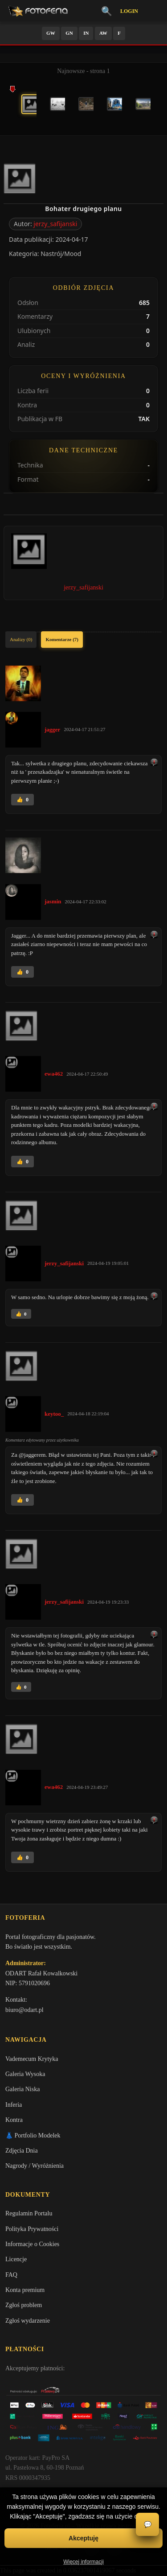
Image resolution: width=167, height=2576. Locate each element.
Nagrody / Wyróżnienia (34, 2165)
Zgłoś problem (23, 2305)
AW (103, 33)
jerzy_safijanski (55, 223)
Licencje (16, 2259)
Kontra (14, 2120)
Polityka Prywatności (31, 2229)
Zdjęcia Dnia (21, 2150)
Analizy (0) (21, 639)
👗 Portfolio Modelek (33, 2135)
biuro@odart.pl (24, 2010)
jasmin (53, 901)
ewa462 (54, 1073)
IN (86, 33)
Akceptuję (83, 2538)
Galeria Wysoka (25, 2074)
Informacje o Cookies (32, 2244)
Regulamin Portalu (28, 2213)
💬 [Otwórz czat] (147, 2524)
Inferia (13, 2104)
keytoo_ (54, 1413)
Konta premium (25, 2290)
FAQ (11, 2274)
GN (69, 33)
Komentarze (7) (61, 639)
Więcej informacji (83, 2562)
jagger (52, 729)
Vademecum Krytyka (31, 2059)
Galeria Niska (22, 2089)
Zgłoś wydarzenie (27, 2320)
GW (50, 33)
